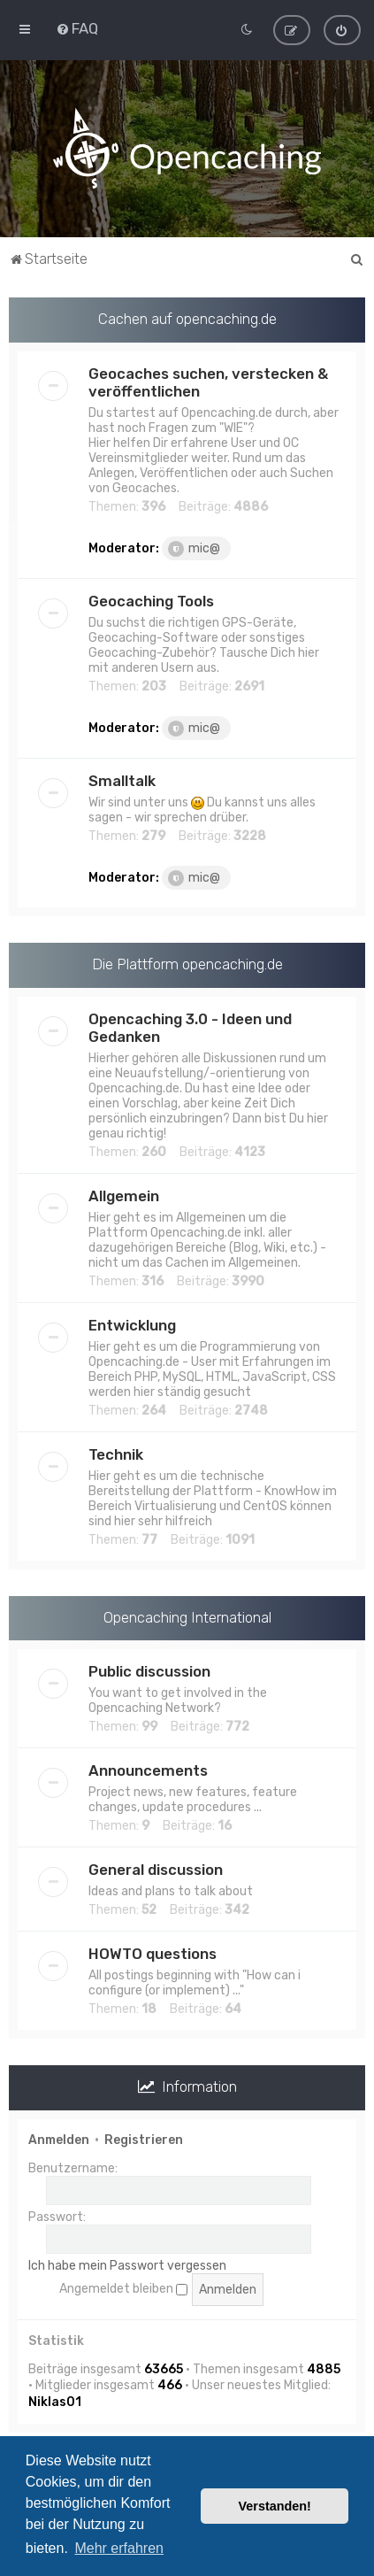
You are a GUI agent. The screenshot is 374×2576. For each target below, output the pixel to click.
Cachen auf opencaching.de (187, 318)
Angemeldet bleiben (123, 2288)
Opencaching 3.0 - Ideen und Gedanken (190, 1027)
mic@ (194, 548)
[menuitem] (77, 28)
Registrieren (143, 2139)
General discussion (155, 1869)
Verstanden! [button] (275, 2506)
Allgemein (123, 1195)
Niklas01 (54, 2401)
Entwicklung (132, 1324)
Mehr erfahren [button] (119, 2548)
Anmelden (58, 2139)
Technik (115, 1453)
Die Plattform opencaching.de (187, 963)
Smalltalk (122, 780)
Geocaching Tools (151, 600)
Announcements (148, 1770)
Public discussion (149, 1671)
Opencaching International (187, 1616)
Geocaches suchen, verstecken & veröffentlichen (208, 381)
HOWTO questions (152, 1954)
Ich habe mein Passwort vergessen (127, 2264)
